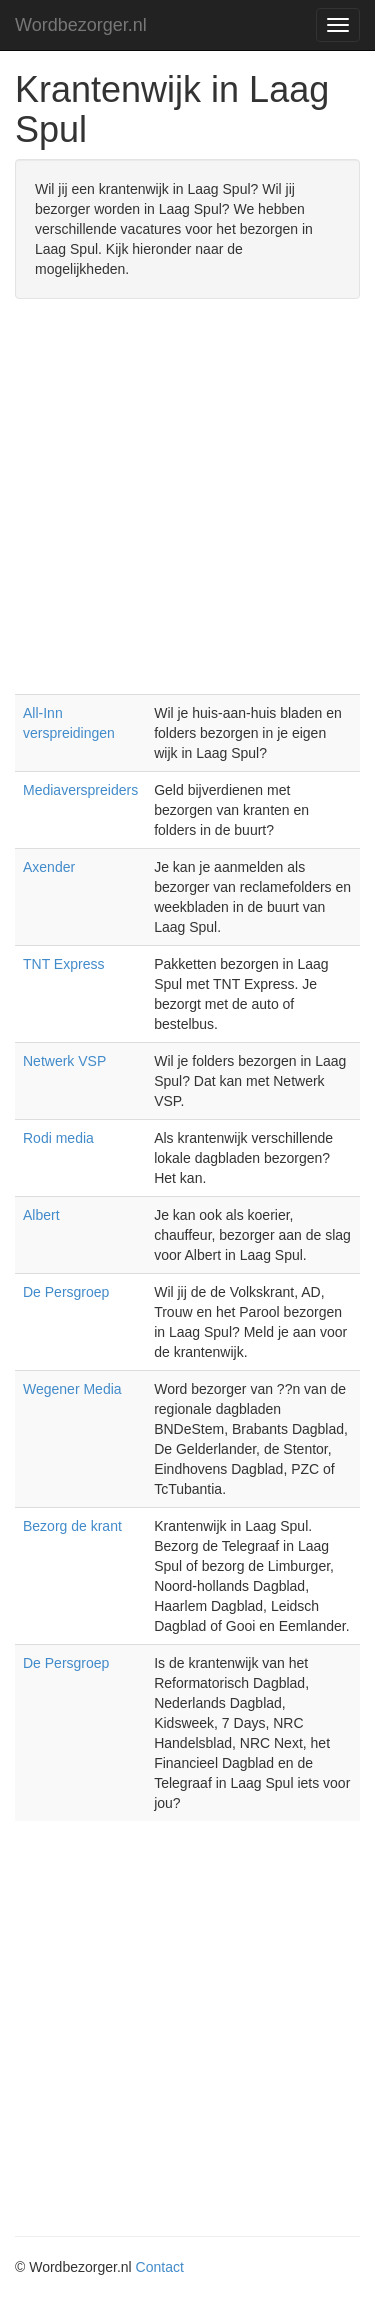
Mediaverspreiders (80, 790)
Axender (49, 867)
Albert (41, 1215)
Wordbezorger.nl (81, 25)
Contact (160, 2267)
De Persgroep (66, 1292)
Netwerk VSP (64, 1061)
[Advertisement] (187, 506)
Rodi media (58, 1138)
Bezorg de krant (72, 1526)
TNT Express (63, 964)
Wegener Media (72, 1389)
